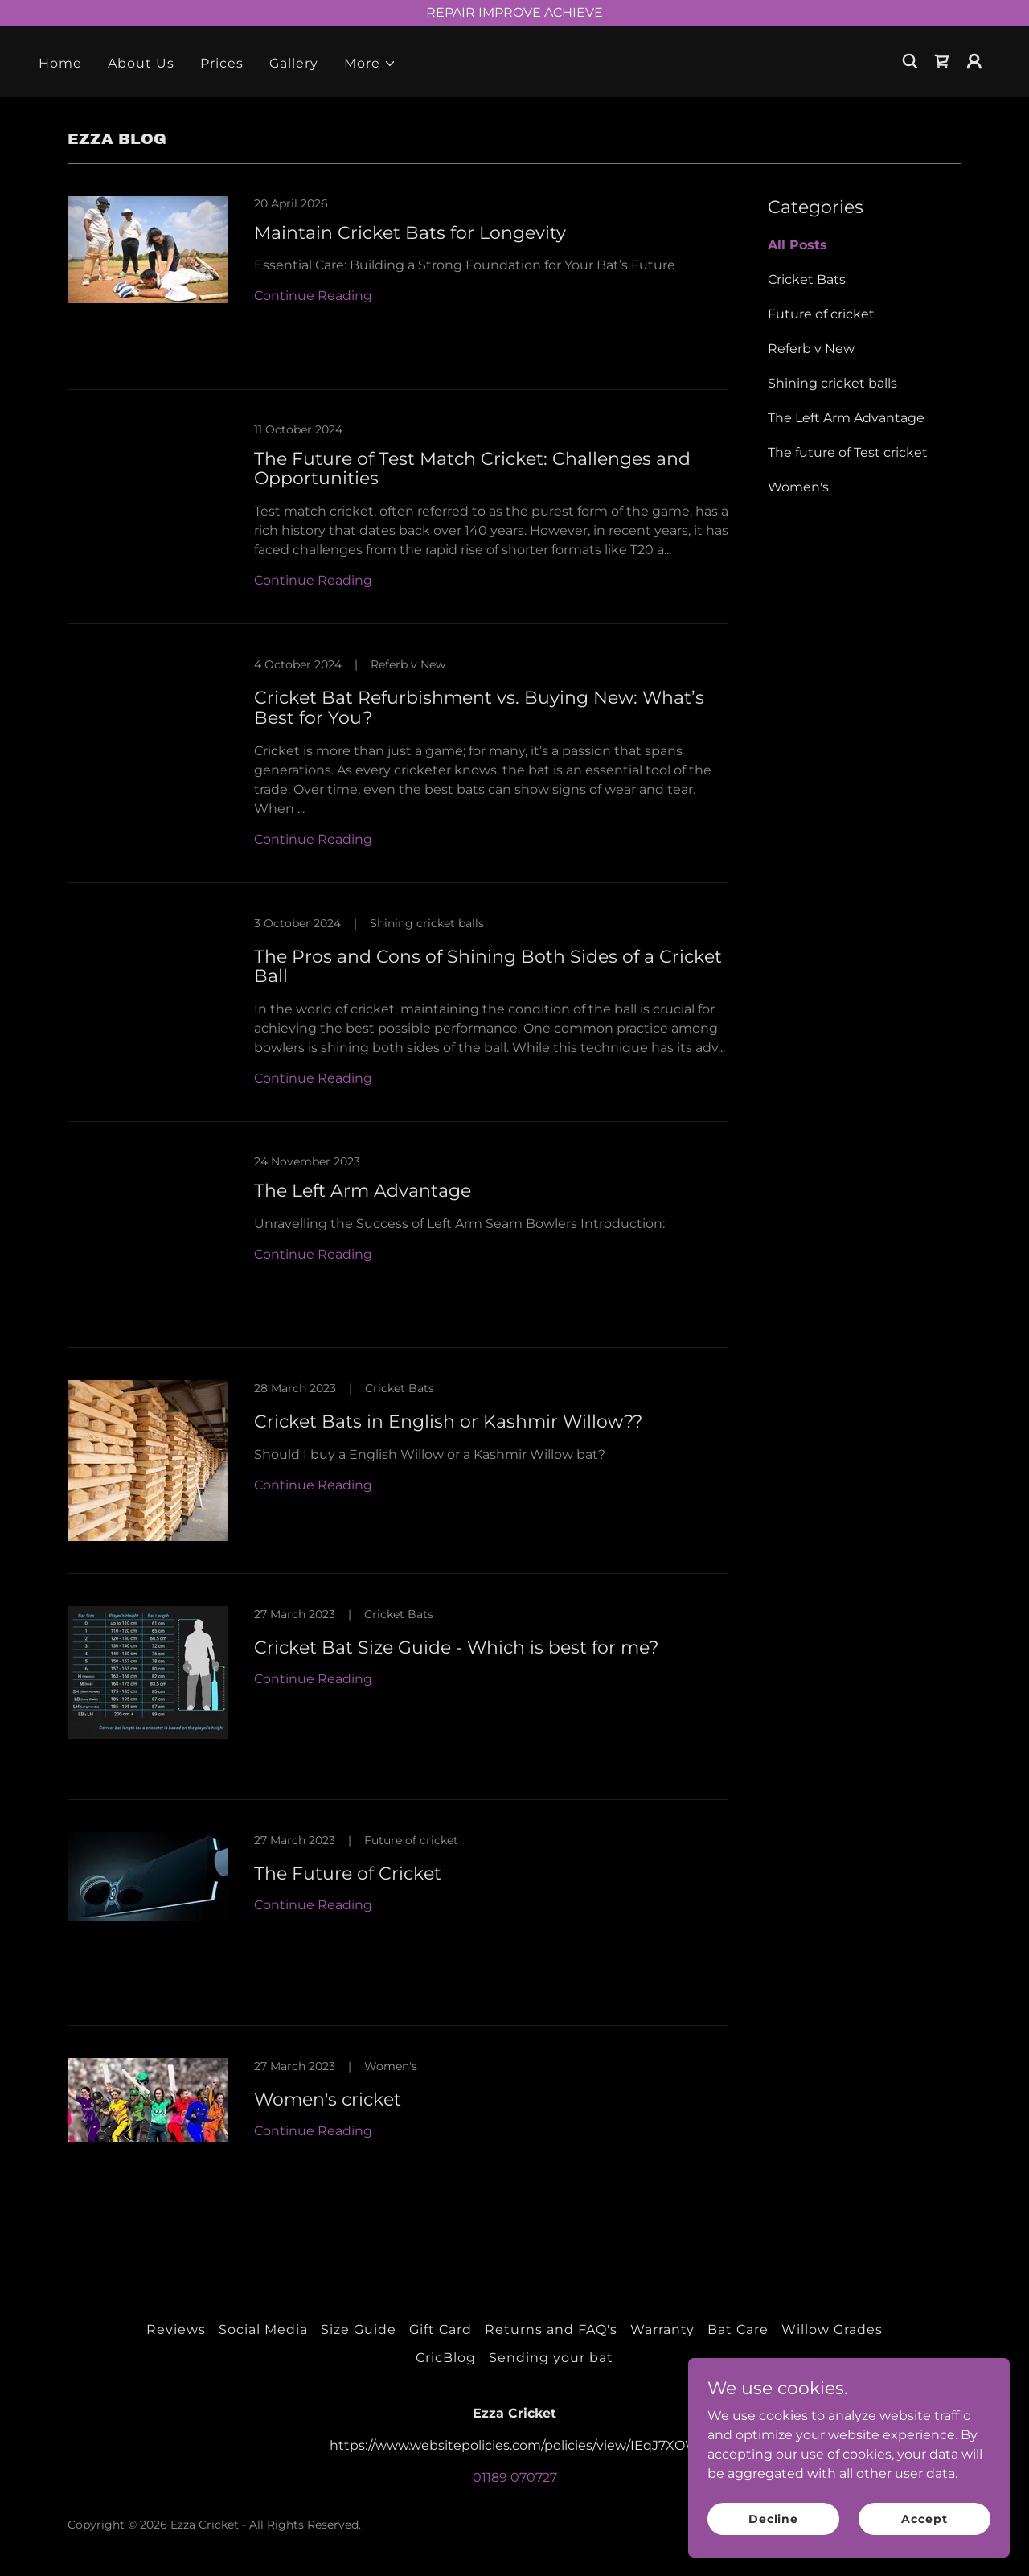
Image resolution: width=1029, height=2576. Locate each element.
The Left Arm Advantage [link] (846, 417)
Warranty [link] (662, 2329)
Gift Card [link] (440, 2329)
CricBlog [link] (446, 2357)
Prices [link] (222, 63)
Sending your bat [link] (551, 2357)
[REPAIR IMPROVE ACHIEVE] (514, 13)
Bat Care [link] (738, 2329)
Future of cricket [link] (821, 314)
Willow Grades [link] (832, 2329)
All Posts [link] (797, 245)
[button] (370, 63)
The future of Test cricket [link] (848, 452)
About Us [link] (141, 63)
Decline (773, 2518)
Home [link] (60, 63)
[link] (942, 61)
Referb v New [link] (811, 348)
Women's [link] (798, 487)
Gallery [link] (293, 63)
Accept (924, 2518)
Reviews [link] (176, 2329)
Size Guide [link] (358, 2329)
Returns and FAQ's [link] (551, 2329)
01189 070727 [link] (515, 2477)
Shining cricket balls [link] (832, 383)
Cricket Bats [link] (807, 279)
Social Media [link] (263, 2329)
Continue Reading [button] (313, 295)
